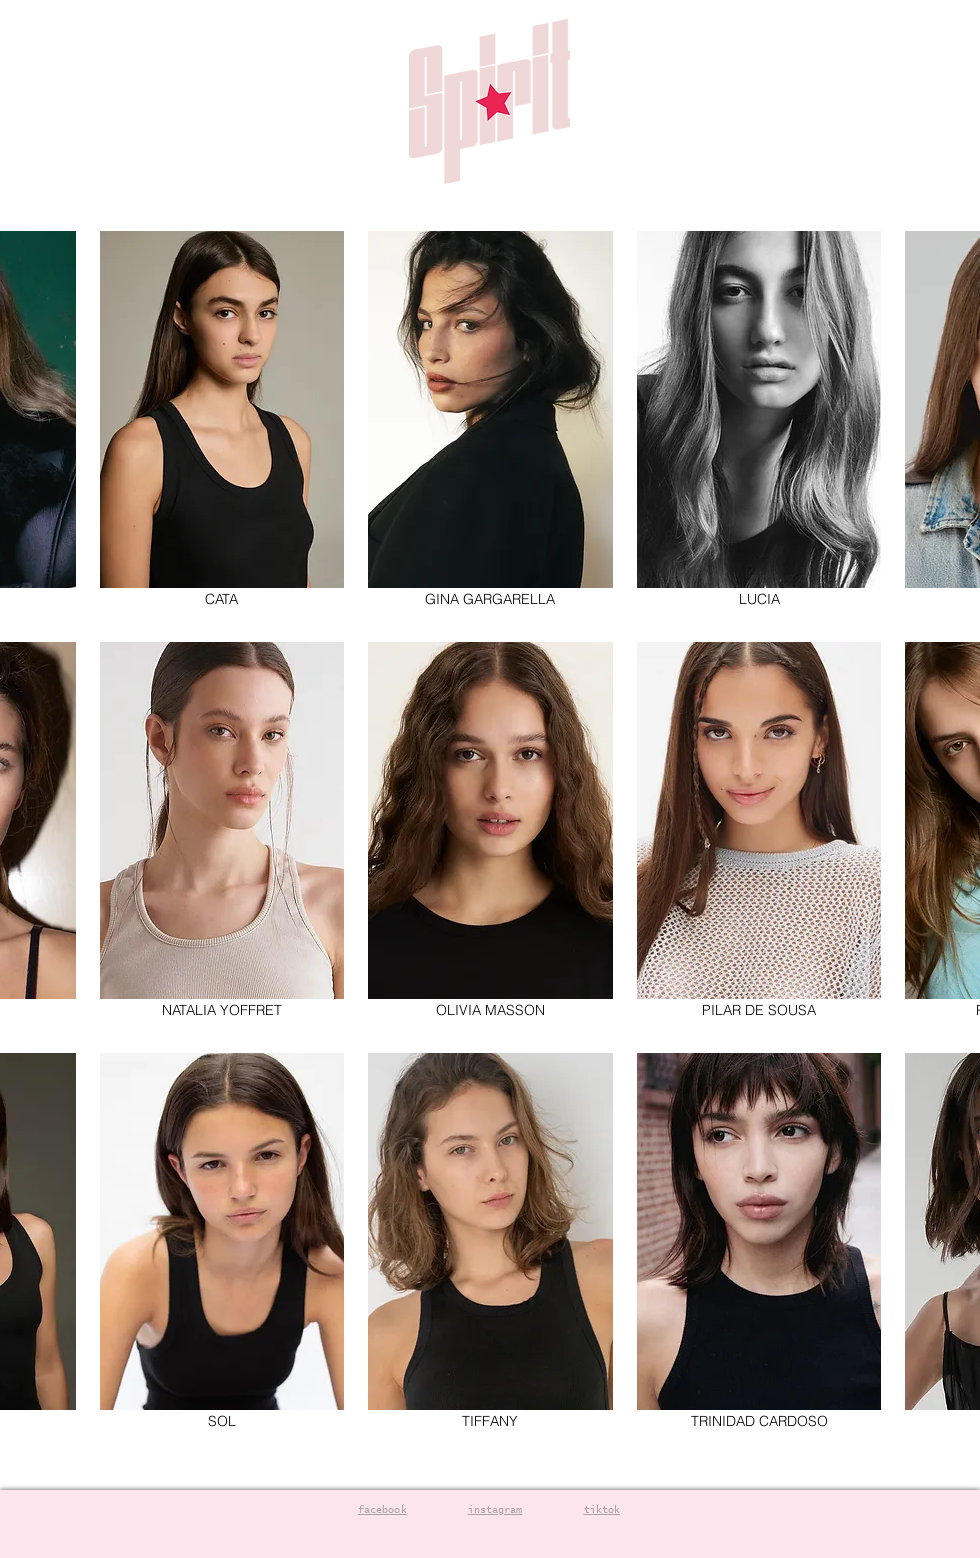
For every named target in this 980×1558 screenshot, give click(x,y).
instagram (495, 1510)
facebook (382, 1510)
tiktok (602, 1510)
